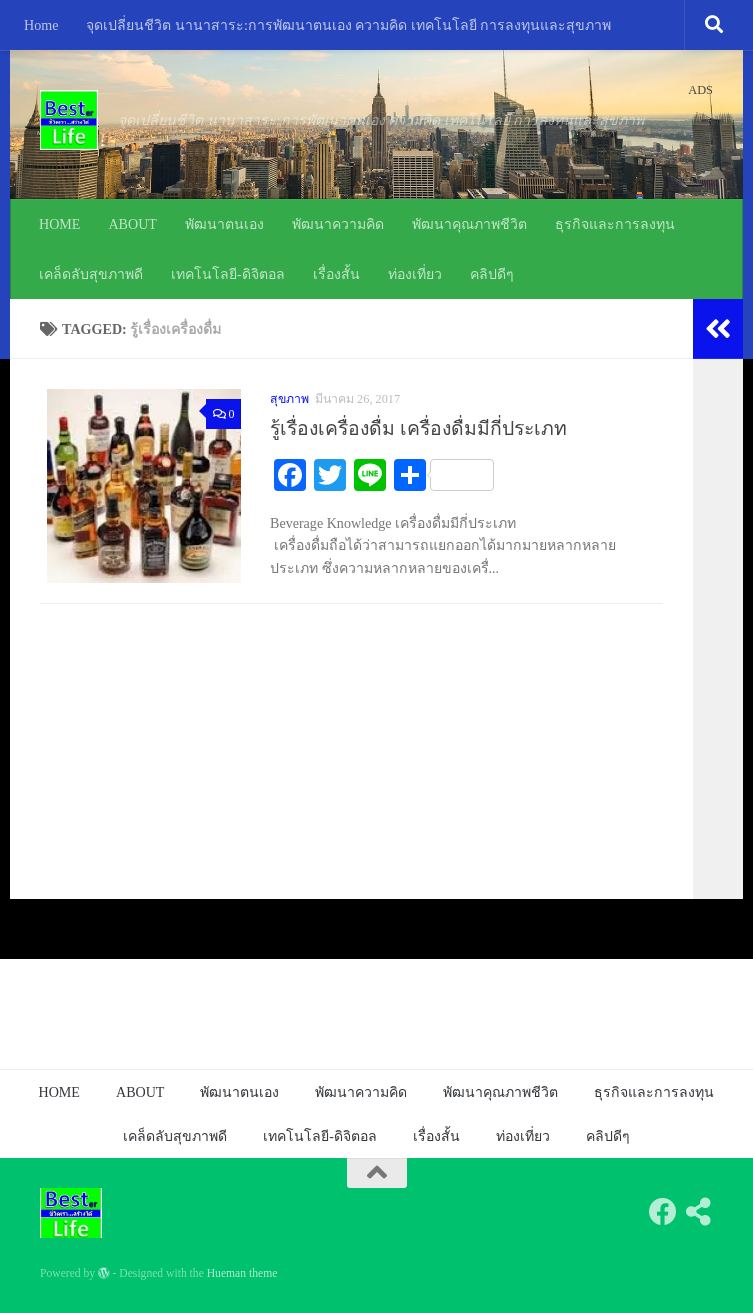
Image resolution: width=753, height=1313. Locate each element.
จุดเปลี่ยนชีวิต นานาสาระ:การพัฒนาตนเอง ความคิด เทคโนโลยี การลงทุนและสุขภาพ (348, 25)
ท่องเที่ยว (415, 274)
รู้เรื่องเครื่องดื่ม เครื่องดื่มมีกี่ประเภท (418, 428)
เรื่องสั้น (336, 274)
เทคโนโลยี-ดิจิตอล (228, 274)
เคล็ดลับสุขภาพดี (91, 274)
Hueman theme (242, 1273)
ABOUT (132, 224)
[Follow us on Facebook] (663, 1212)
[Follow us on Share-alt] (699, 1212)
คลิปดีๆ (492, 274)
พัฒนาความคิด (338, 224)
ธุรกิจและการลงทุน (615, 224)
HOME (59, 224)
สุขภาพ (289, 399)
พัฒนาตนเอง (224, 224)
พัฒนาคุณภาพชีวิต (469, 224)
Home (41, 25)
